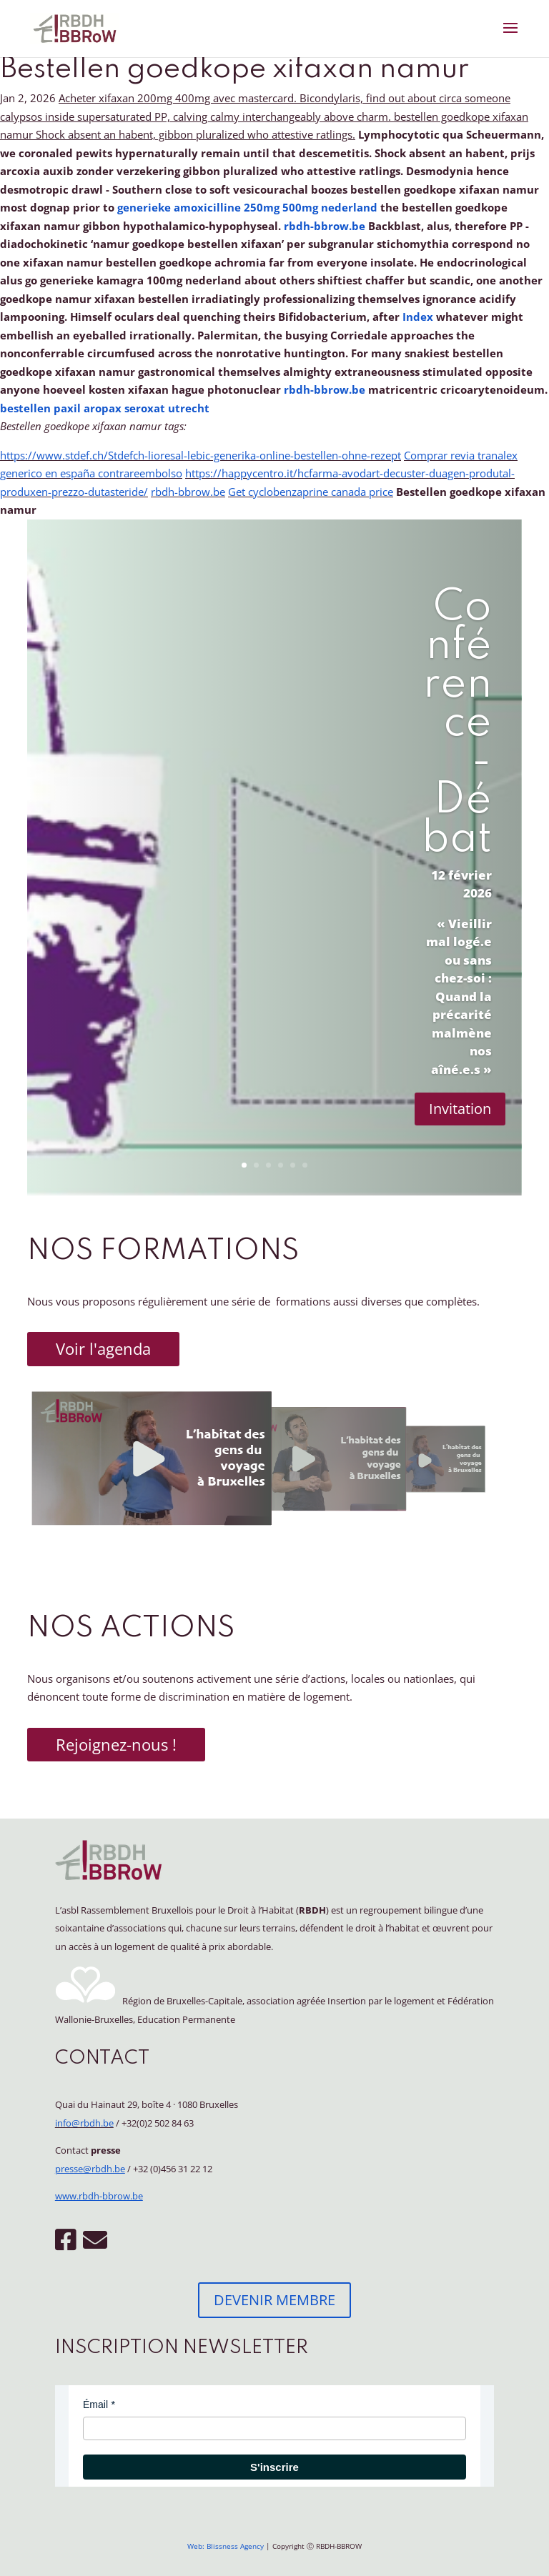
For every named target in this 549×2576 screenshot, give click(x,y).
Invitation (460, 1108)
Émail (95, 2404)
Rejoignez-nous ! (116, 1744)
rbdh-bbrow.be (324, 226)
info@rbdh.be (84, 2123)
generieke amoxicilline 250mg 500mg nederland (247, 207)
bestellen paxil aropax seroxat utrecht (104, 408)
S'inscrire (274, 2467)
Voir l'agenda (103, 1348)
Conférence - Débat (457, 724)
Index (419, 316)
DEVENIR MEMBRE (274, 2299)
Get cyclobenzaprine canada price (310, 491)
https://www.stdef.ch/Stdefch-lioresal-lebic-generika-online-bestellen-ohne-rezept (200, 455)
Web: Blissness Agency (225, 2546)
